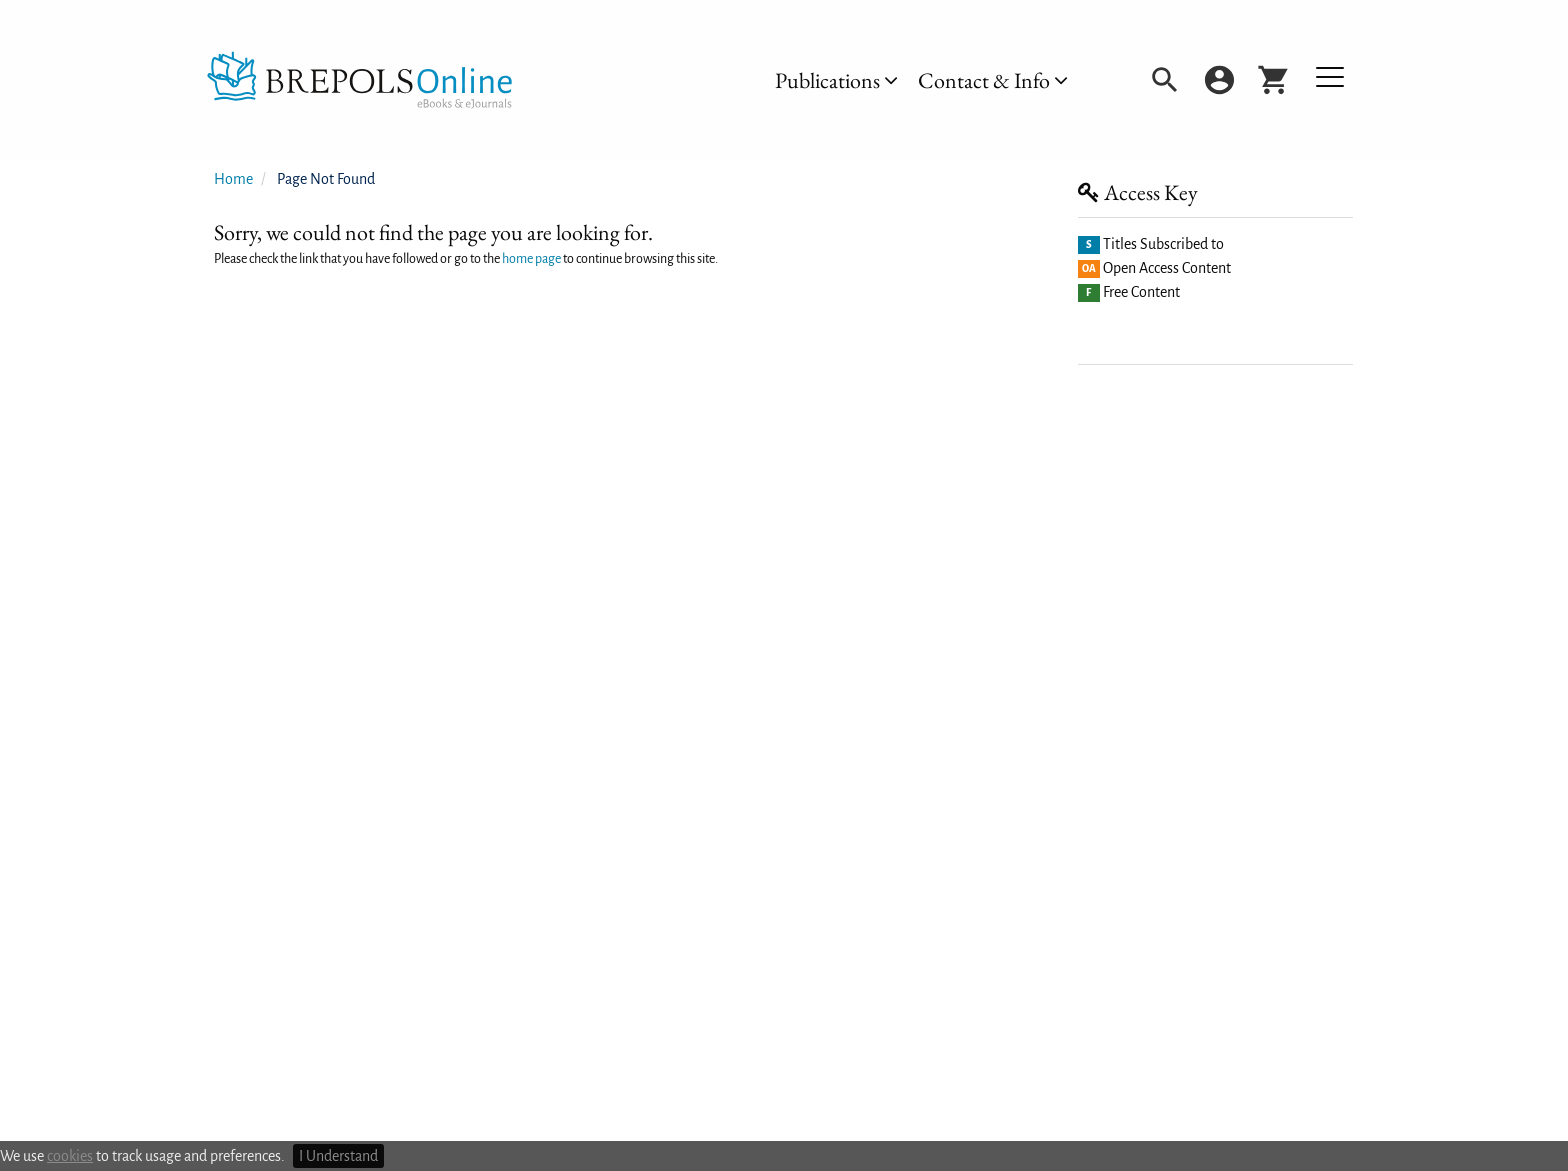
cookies (70, 1156)
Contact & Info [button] (993, 80)
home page (531, 259)
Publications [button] (836, 80)
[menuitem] (836, 80)
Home (233, 179)
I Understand (338, 1156)
